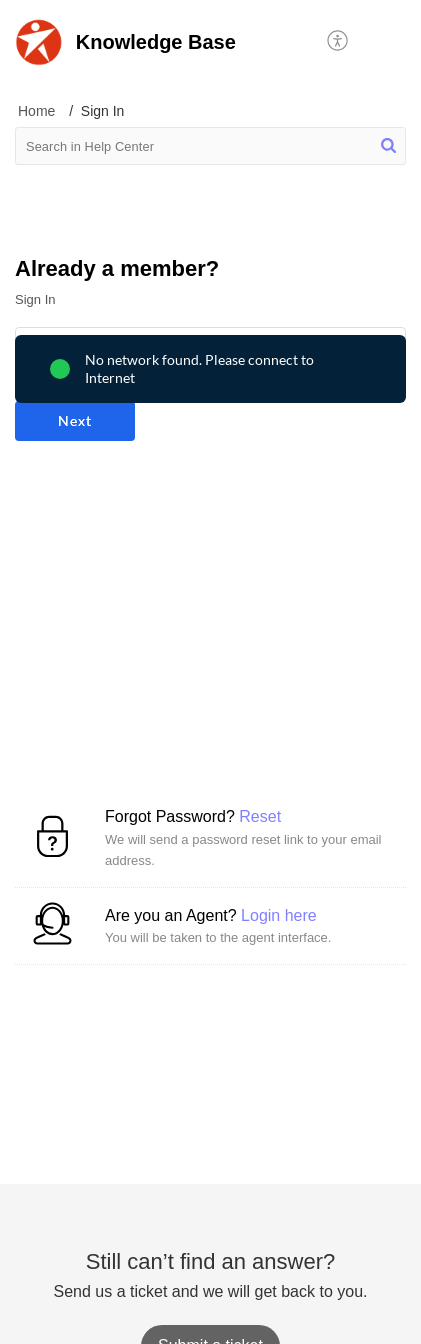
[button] (338, 42)
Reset (260, 816)
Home (36, 111)
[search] (210, 146)
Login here (279, 915)
